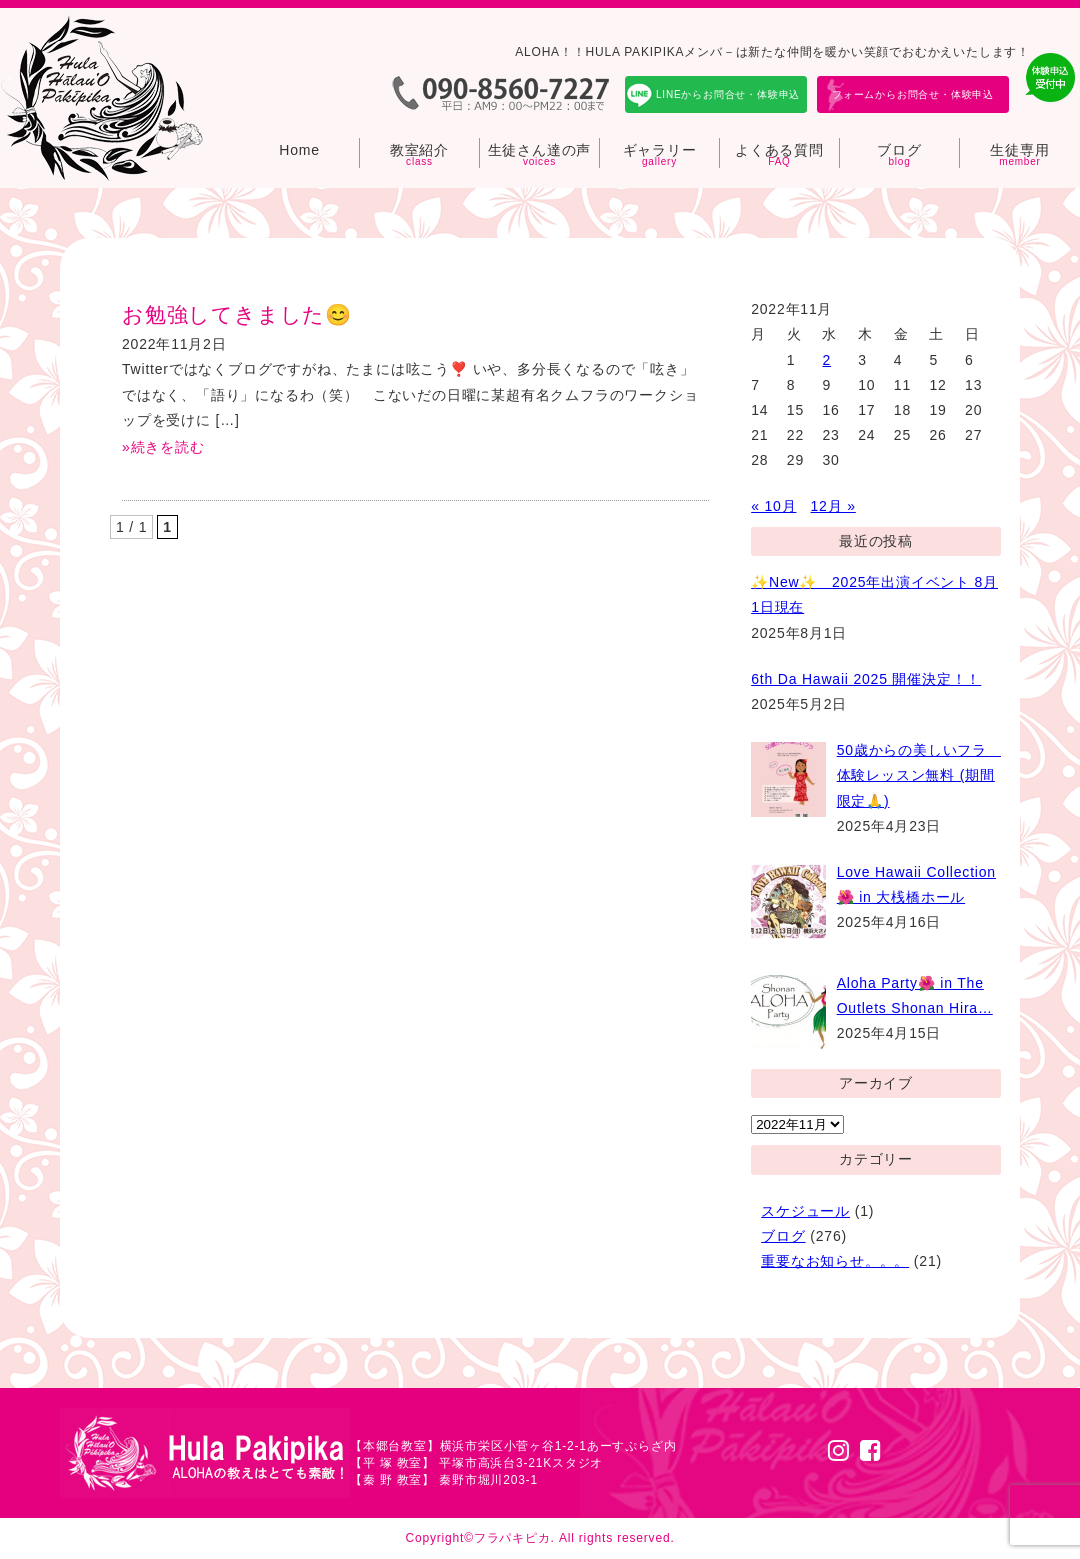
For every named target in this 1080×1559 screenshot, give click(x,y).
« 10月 (773, 506)
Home (299, 150)
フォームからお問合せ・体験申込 (913, 94)
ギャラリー (660, 150)
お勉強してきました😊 (237, 314)
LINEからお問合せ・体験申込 (728, 94)
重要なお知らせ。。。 (835, 1261)
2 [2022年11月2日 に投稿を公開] (826, 360)
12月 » (833, 506)
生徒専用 (1019, 150)
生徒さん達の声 (540, 150)
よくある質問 (779, 150)
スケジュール (805, 1211)
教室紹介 (419, 150)
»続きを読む (163, 447)
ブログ (899, 150)
